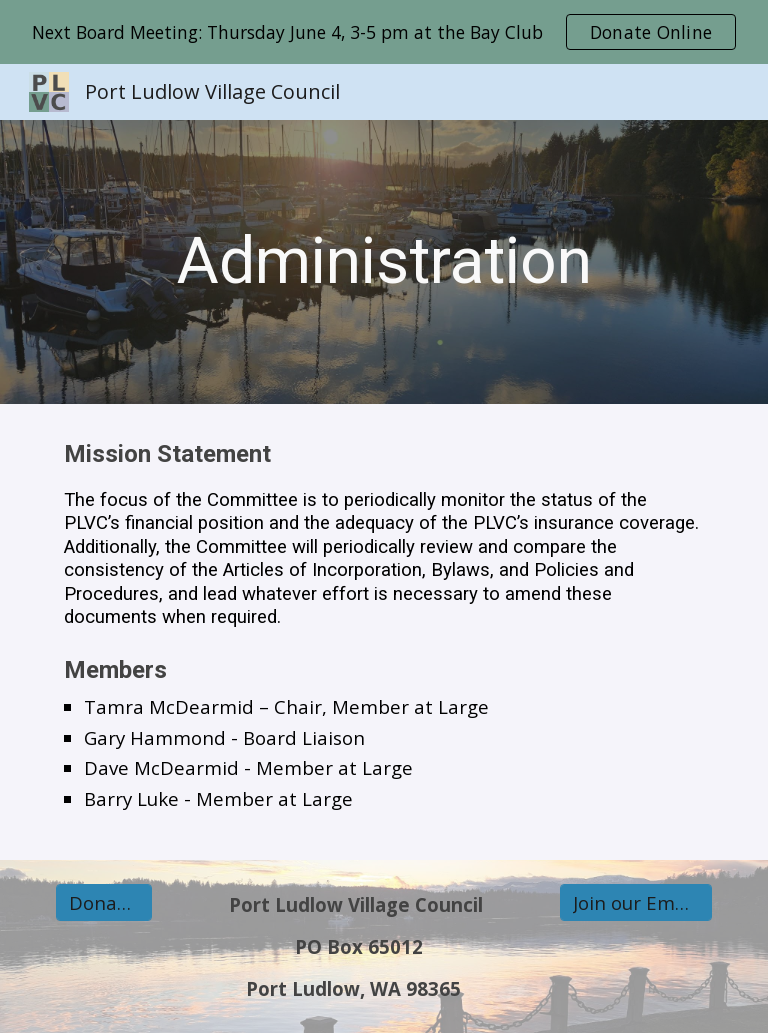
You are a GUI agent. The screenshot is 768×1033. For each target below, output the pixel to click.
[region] (384, 32)
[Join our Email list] (635, 903)
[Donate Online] (103, 903)
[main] (383, 262)
